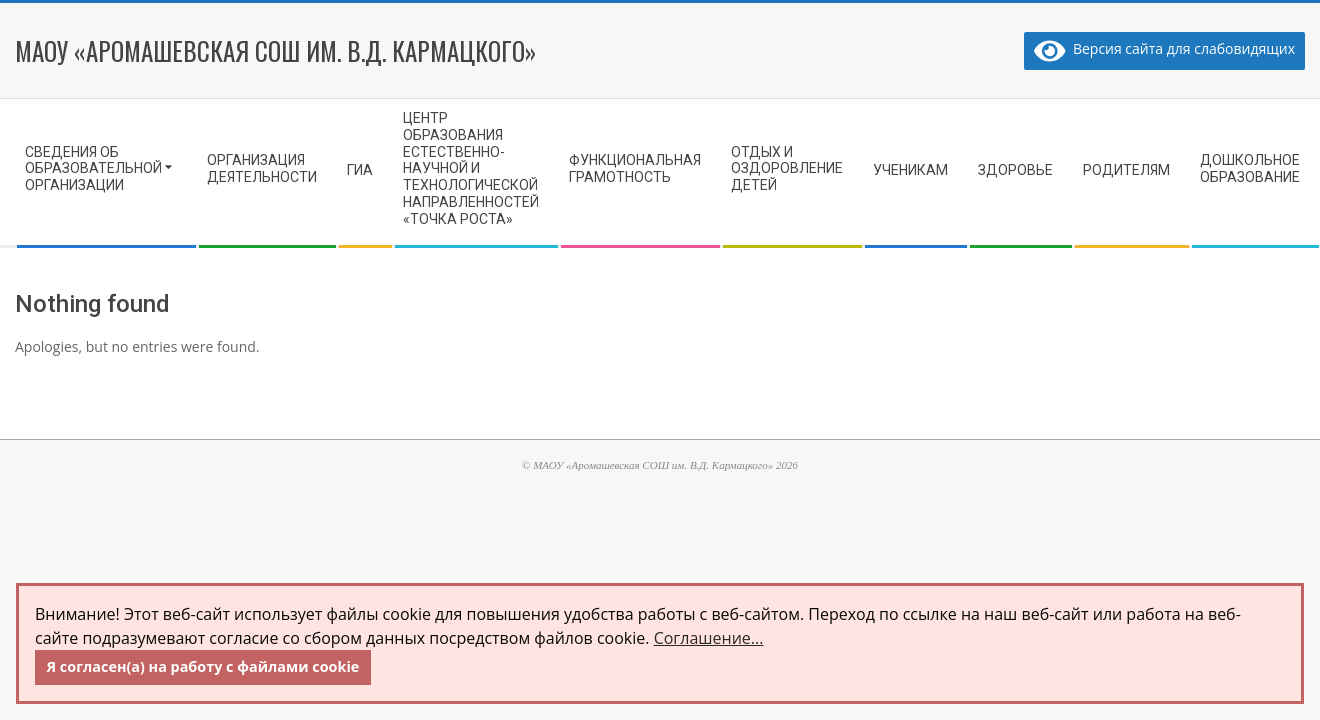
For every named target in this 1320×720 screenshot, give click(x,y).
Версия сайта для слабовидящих (1164, 48)
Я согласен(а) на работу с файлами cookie (203, 666)
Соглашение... (709, 638)
